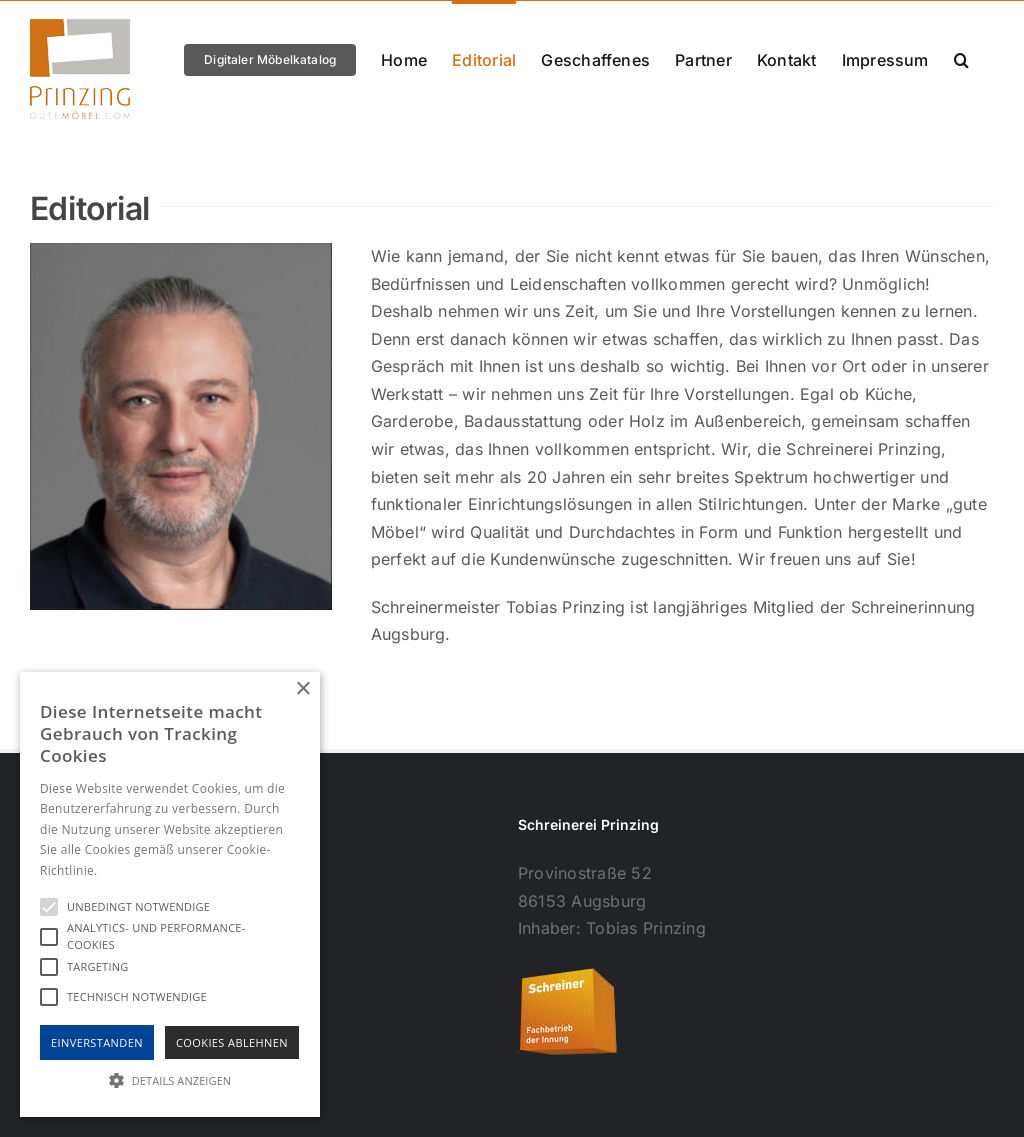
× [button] (302, 689)
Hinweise (125, 870)
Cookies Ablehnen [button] (232, 1042)
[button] (961, 58)
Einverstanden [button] (97, 1042)
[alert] (170, 894)
